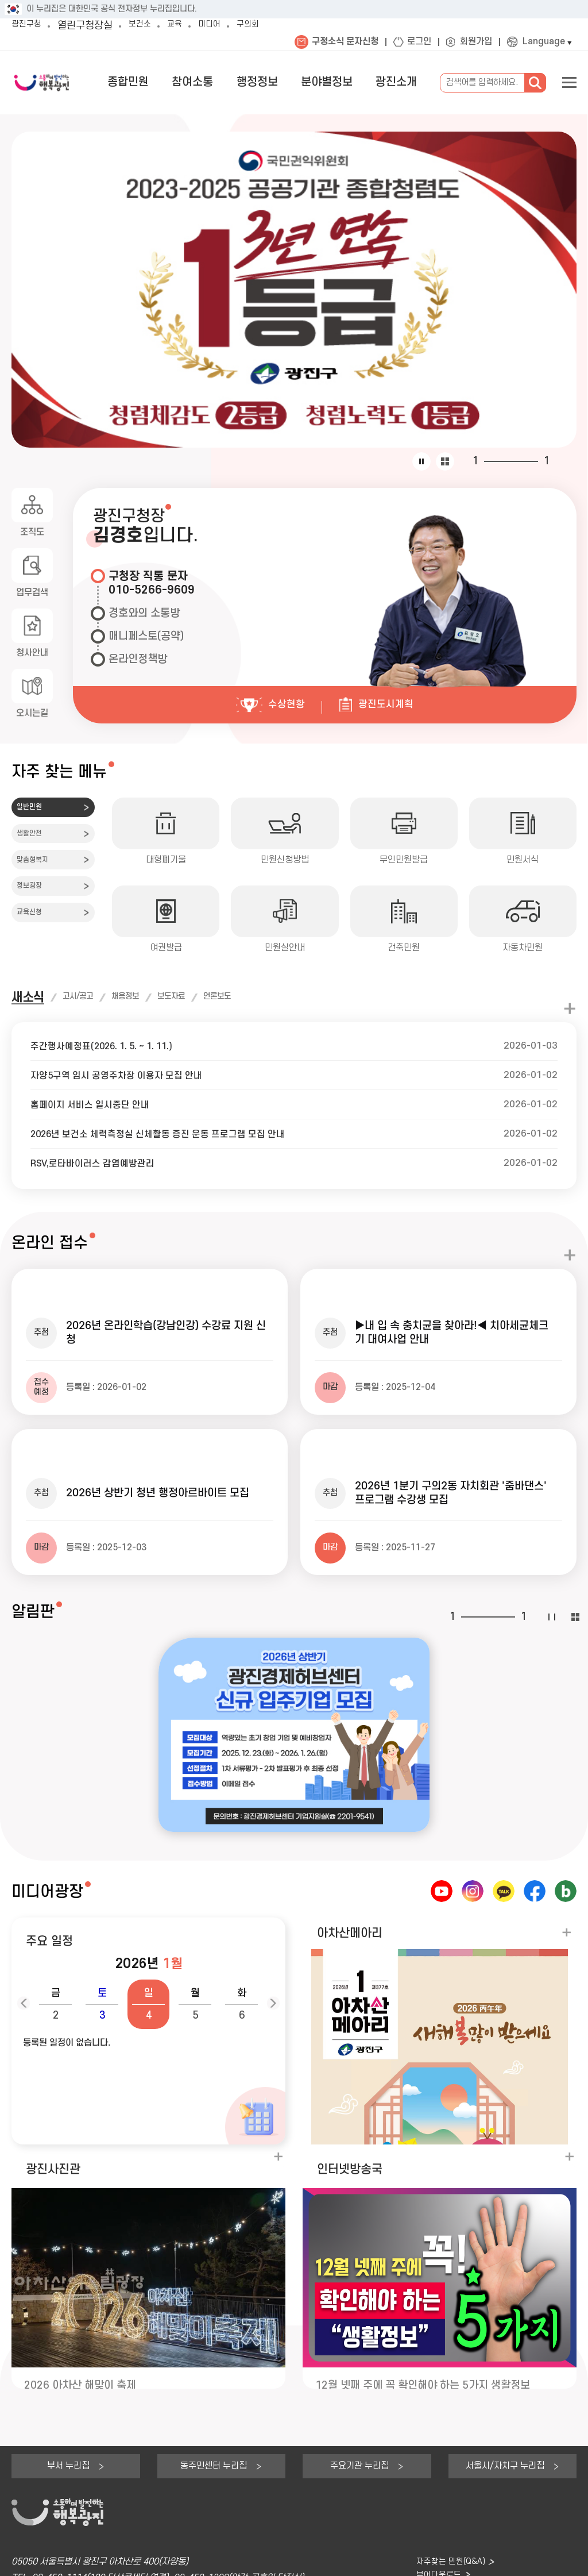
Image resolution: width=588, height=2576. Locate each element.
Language (544, 42)
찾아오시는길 (435, 2520)
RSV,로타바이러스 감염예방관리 (97, 1163)
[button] (55, 1931)
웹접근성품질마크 (241, 2562)
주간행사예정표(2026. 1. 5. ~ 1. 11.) (109, 1046)
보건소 (149, 25)
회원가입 (476, 42)
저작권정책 (107, 2562)
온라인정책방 (138, 659)
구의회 (271, 25)
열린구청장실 (91, 25)
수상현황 (284, 704)
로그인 (419, 42)
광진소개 (401, 82)
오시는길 (32, 715)
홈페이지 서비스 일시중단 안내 (94, 1104)
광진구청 (29, 25)
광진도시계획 (391, 704)
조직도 (32, 532)
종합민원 (175, 82)
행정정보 (283, 82)
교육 (188, 25)
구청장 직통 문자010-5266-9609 (152, 583)
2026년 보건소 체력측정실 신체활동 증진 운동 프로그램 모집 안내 (168, 1134)
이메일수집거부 (168, 2562)
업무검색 (32, 593)
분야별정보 (343, 82)
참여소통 (229, 82)
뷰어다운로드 (435, 2504)
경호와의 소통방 (144, 613)
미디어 (227, 25)
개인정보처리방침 (42, 2562)
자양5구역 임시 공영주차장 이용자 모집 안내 (123, 1075)
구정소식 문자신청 (345, 42)
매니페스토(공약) (146, 636)
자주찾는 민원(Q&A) (448, 2489)
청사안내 (32, 654)
